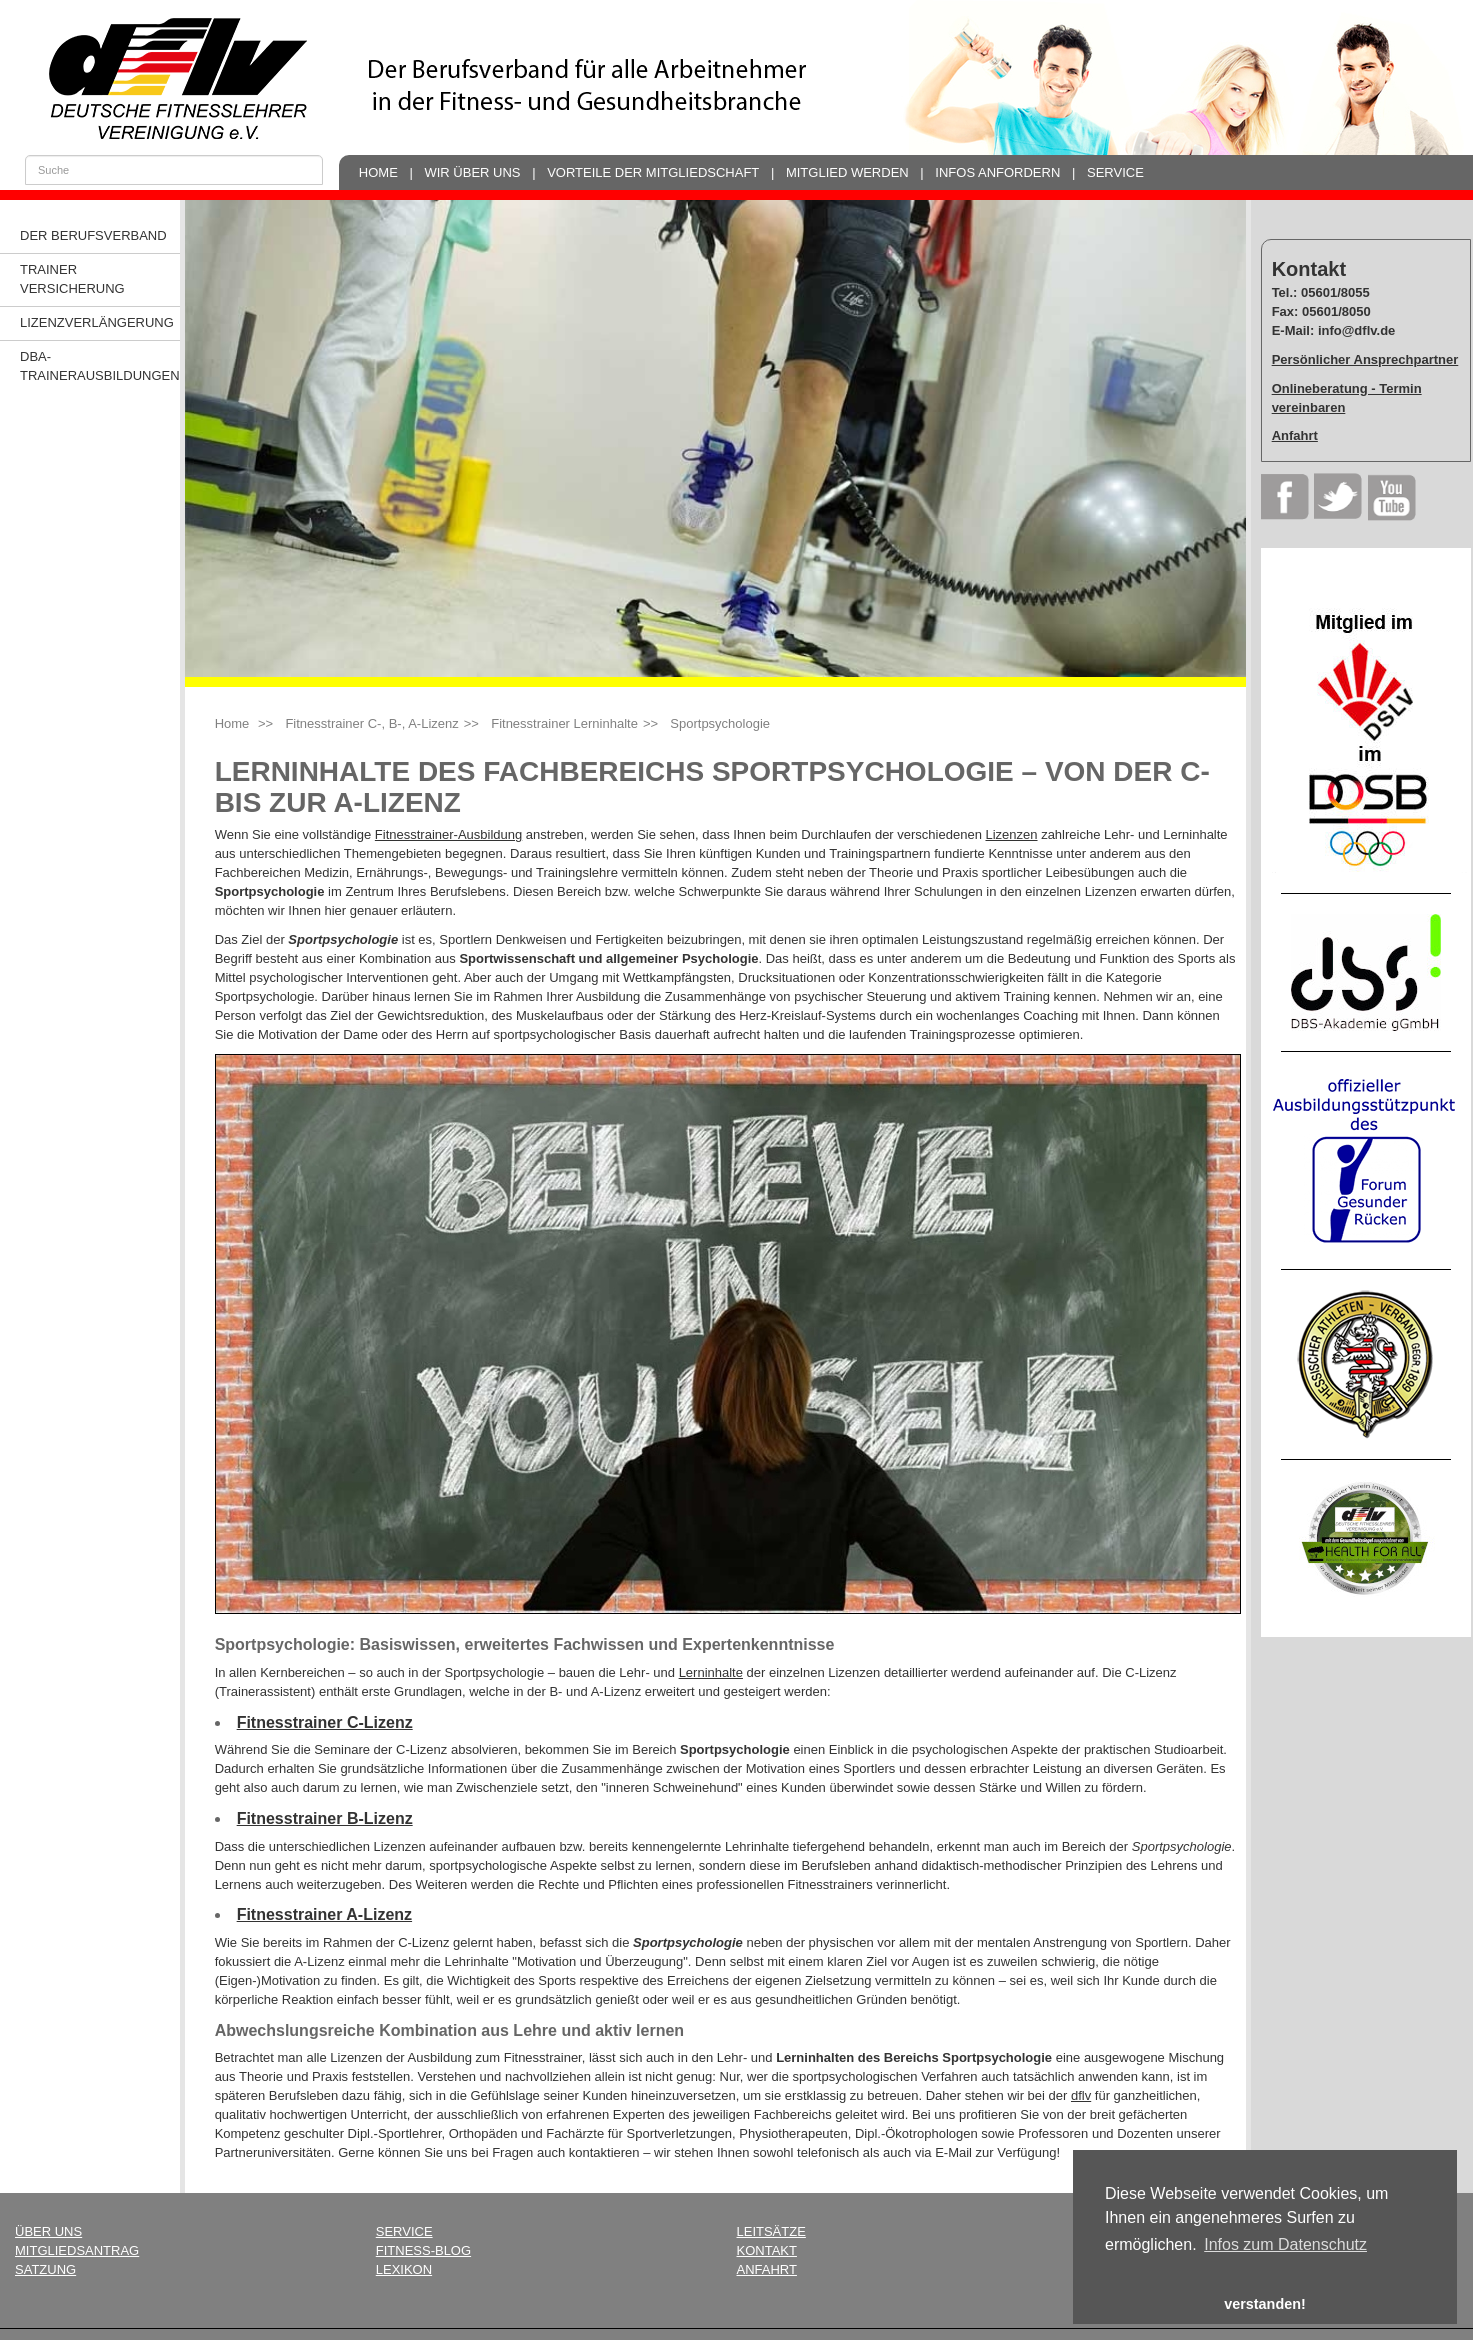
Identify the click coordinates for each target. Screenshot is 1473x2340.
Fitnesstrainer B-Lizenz (325, 1818)
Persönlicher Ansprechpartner (1365, 359)
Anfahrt (1295, 435)
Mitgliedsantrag (77, 2250)
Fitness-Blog (423, 2250)
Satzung (45, 2269)
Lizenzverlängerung (97, 322)
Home (378, 172)
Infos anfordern (997, 172)
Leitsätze (771, 2231)
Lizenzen (1011, 834)
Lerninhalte (711, 1672)
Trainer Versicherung (72, 279)
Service (1115, 172)
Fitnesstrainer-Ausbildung (448, 834)
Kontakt (767, 2250)
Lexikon (404, 2269)
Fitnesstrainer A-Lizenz (324, 1914)
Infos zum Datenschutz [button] (1285, 2244)
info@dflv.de (1356, 330)
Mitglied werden (847, 172)
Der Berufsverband (93, 235)
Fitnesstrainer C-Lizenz (325, 1722)
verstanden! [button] (1265, 2304)
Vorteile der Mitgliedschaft (653, 172)
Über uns (48, 2231)
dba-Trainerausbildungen (100, 366)
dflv (1081, 2095)
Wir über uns (472, 172)
